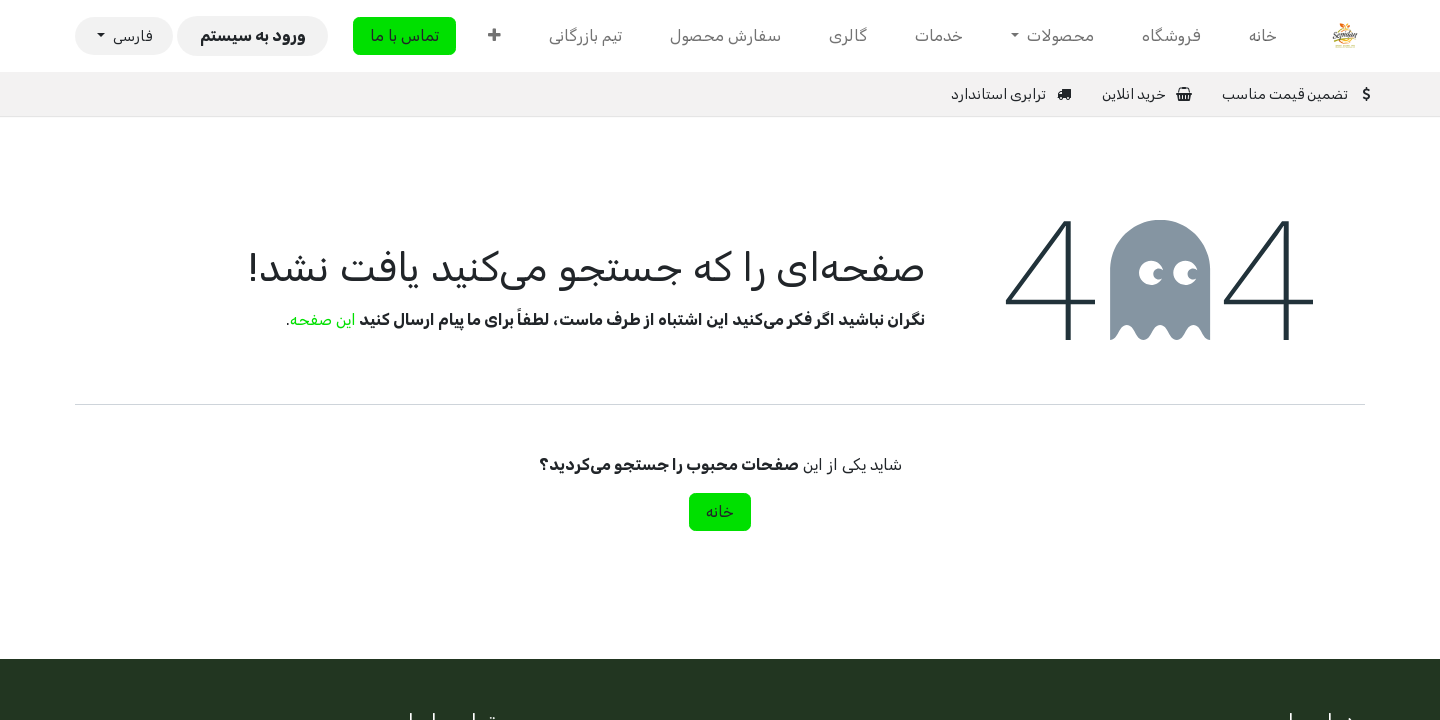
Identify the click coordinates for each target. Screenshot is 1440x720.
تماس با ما (404, 35)
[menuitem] (1263, 36)
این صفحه (323, 319)
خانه (720, 511)
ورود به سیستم (253, 35)
